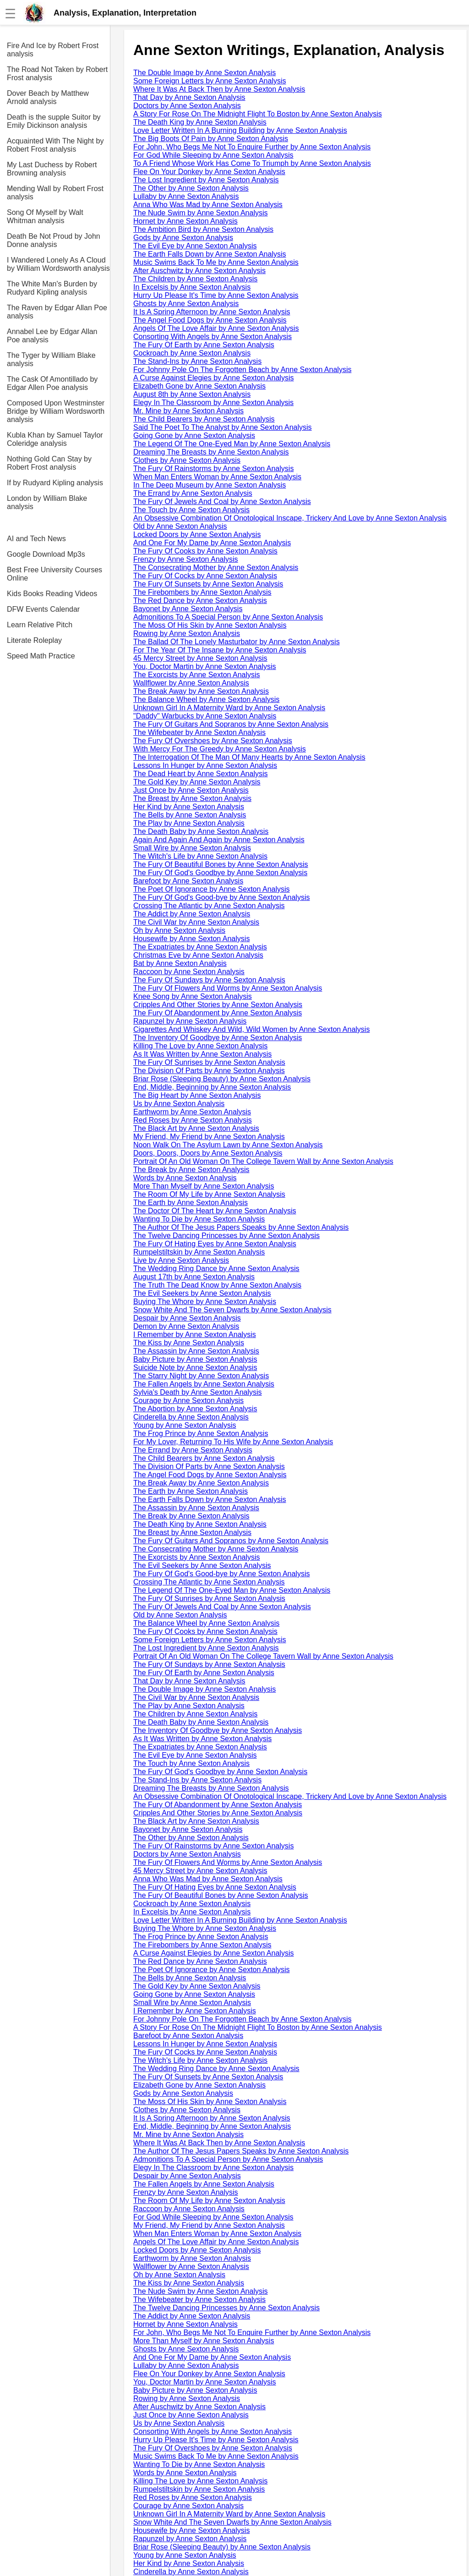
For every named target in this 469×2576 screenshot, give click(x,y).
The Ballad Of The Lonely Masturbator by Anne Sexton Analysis (236, 642)
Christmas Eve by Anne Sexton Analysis (198, 955)
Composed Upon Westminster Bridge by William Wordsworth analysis (55, 411)
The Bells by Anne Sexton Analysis (189, 815)
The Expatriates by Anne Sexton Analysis (200, 947)
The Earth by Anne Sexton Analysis (190, 1202)
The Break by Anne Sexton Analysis (191, 1169)
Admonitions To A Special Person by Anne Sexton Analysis (228, 617)
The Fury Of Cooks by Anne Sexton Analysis (205, 551)
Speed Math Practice (41, 656)
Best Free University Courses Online (54, 574)
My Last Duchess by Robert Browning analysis (52, 169)
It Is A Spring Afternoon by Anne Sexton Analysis (211, 312)
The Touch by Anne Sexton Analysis (191, 510)
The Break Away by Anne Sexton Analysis (201, 691)
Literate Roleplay (34, 640)
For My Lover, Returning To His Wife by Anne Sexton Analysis (233, 1442)
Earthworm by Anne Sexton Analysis (192, 1112)
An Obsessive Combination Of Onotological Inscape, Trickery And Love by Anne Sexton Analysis (290, 518)
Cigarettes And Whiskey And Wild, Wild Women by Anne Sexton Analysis (251, 1029)
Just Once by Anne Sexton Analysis (191, 790)
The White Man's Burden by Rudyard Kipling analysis (52, 288)
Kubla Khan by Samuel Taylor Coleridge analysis (55, 439)
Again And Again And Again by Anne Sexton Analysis (219, 840)
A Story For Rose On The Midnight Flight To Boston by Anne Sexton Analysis (257, 114)
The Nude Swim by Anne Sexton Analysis (200, 213)
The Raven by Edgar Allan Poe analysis (57, 312)
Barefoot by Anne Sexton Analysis (188, 881)
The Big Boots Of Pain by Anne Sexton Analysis (210, 139)
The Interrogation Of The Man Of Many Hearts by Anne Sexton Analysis (249, 757)
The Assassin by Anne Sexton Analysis (196, 1351)
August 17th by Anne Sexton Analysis (194, 1277)
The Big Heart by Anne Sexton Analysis (197, 1095)
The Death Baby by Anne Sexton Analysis (200, 831)
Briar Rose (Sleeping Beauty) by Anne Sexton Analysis (222, 1079)
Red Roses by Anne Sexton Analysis (192, 1120)
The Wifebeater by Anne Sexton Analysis (199, 732)
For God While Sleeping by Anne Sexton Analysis (213, 155)
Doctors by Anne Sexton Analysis (187, 106)
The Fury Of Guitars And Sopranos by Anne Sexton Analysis (230, 724)
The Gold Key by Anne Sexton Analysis (197, 782)
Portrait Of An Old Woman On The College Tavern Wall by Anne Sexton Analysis (263, 1161)
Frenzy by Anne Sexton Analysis (185, 559)
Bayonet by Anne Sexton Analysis (187, 609)
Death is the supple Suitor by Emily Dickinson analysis (54, 121)
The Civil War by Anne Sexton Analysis (196, 922)
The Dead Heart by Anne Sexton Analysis (200, 774)
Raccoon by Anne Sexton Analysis (189, 972)
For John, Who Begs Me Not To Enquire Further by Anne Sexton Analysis (252, 147)
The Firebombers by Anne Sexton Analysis (202, 592)
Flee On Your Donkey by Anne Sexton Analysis (209, 171)
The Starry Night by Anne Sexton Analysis (201, 1376)
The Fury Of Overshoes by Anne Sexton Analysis (212, 741)
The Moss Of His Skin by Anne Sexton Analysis (209, 625)
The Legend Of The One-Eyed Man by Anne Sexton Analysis (231, 444)
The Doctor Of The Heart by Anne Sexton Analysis (214, 1211)
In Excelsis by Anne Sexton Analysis (192, 287)
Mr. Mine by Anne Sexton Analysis (188, 411)
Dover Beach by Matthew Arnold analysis (48, 97)
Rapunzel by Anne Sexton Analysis (189, 1021)
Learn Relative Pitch (39, 625)
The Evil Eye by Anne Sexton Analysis (194, 246)
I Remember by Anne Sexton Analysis (194, 1334)
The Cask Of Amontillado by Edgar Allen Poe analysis (52, 383)
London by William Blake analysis (47, 502)
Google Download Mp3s (46, 554)
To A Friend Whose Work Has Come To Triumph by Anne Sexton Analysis (252, 163)
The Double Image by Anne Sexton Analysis (204, 73)
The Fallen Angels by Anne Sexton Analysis (203, 1384)
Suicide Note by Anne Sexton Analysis (195, 1367)
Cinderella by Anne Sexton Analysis (191, 1417)
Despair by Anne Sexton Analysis (187, 1318)
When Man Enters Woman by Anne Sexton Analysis (217, 477)
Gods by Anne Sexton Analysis (183, 237)
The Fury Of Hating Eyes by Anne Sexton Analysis (214, 1244)
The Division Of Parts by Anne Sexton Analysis (209, 1070)
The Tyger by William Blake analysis (51, 359)
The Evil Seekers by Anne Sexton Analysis (202, 1293)
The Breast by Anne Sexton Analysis (192, 798)
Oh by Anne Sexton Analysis (179, 930)
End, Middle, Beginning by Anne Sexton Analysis (212, 1087)
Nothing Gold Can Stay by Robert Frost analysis (49, 463)
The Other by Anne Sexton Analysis (191, 188)
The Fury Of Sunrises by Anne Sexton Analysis (209, 1062)
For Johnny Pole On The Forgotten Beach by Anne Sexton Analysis (242, 369)
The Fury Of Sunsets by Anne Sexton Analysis (208, 584)
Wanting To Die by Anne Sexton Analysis (199, 1219)
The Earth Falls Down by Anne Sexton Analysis (209, 254)
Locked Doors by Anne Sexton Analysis (197, 534)
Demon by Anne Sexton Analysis (186, 1326)
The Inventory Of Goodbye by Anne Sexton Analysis (217, 1037)
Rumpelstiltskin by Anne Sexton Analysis (199, 1252)
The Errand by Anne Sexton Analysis (192, 493)
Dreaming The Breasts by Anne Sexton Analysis (211, 452)
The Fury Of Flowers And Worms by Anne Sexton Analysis (227, 988)
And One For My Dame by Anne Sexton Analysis (212, 543)
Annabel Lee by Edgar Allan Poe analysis (52, 336)
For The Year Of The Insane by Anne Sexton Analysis (219, 650)
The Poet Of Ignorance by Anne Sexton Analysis (211, 889)
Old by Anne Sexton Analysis (180, 526)
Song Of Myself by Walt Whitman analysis (45, 216)
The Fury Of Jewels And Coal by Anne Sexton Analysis (222, 501)
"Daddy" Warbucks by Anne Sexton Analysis (204, 716)
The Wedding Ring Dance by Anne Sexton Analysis (216, 1268)
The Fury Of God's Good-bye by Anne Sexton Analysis (221, 897)
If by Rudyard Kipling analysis (55, 483)
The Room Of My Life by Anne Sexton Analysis (209, 1194)
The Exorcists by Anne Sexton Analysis (196, 675)
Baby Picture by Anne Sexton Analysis (195, 1359)
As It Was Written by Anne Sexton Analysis (202, 1054)
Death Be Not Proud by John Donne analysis (53, 240)
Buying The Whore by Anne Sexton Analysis (204, 1301)
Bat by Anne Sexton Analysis (180, 963)
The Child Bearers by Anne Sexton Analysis (204, 419)
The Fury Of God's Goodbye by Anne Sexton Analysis (220, 873)
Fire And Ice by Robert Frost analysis (52, 50)
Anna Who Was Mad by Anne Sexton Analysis (208, 204)
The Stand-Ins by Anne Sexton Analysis (197, 361)
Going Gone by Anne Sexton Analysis (194, 435)
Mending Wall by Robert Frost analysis (55, 193)
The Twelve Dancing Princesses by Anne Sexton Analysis (226, 1235)
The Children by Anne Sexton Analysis (195, 279)
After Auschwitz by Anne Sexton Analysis (199, 270)
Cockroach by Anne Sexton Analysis (192, 353)
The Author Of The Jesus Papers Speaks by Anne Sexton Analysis (241, 1227)
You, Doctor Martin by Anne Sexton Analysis (204, 666)
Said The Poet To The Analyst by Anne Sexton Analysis (222, 427)
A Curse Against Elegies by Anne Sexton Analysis (213, 378)
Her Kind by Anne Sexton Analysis (188, 807)
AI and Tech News (36, 539)
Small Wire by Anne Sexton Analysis (192, 848)
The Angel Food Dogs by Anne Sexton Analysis (209, 320)
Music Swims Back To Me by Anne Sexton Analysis (216, 262)
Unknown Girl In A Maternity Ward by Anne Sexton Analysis (229, 708)
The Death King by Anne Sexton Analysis (200, 122)
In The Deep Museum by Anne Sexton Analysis (209, 485)
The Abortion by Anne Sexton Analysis (195, 1409)
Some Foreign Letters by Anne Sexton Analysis (209, 81)
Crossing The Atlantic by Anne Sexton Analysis (209, 906)
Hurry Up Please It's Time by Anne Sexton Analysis (216, 295)
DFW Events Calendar (43, 609)
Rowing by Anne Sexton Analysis (186, 633)
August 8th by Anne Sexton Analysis (192, 394)
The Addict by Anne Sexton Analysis (191, 914)
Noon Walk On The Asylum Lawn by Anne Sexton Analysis (228, 1145)
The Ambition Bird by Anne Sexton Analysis (203, 229)
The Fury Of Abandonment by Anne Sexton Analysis (217, 1013)
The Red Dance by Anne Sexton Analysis (200, 600)
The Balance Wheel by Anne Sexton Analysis (206, 699)
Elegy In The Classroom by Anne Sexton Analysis (213, 402)
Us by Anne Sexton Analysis (178, 1103)
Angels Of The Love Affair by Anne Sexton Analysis (216, 328)
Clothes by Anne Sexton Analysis (186, 460)
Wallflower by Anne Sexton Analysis (191, 683)
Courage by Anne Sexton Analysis (188, 1400)
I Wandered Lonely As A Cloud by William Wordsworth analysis (58, 264)
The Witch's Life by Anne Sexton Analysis (200, 856)
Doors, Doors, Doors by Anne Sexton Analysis (208, 1153)
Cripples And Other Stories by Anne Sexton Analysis (217, 1004)
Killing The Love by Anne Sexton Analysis (200, 1046)
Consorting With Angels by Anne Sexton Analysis (212, 336)
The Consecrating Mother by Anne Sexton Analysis (215, 567)
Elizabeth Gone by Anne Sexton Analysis (199, 386)
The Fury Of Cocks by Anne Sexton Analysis (205, 576)
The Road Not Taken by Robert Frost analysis (57, 74)
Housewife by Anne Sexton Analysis (191, 939)
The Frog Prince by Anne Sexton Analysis (200, 1433)
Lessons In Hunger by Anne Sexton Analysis (205, 765)
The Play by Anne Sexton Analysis (189, 823)
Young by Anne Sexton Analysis (184, 1425)
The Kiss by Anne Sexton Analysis (188, 1343)
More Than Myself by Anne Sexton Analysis (203, 1186)
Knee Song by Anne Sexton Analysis (192, 996)
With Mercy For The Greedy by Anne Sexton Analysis (219, 749)
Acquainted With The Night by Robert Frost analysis (55, 145)
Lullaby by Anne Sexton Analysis (186, 196)
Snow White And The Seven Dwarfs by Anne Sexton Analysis (232, 1310)
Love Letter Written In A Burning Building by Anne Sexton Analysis (240, 130)
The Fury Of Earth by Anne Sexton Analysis (203, 345)
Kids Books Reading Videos (52, 593)
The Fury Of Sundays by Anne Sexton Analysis (209, 980)
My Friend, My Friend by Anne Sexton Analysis (209, 1136)
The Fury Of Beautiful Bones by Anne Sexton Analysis (220, 864)
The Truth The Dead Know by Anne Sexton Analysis (217, 1285)
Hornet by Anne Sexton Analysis (185, 221)
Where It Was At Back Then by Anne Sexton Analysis (219, 89)
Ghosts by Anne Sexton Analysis (186, 303)
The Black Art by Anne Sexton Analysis (196, 1128)
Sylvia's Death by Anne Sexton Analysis (197, 1392)
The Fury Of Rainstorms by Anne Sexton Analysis (213, 468)
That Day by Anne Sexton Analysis (189, 97)
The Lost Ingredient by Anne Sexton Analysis (206, 180)
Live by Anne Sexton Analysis (181, 1260)
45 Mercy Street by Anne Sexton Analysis (200, 658)
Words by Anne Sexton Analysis (185, 1178)
